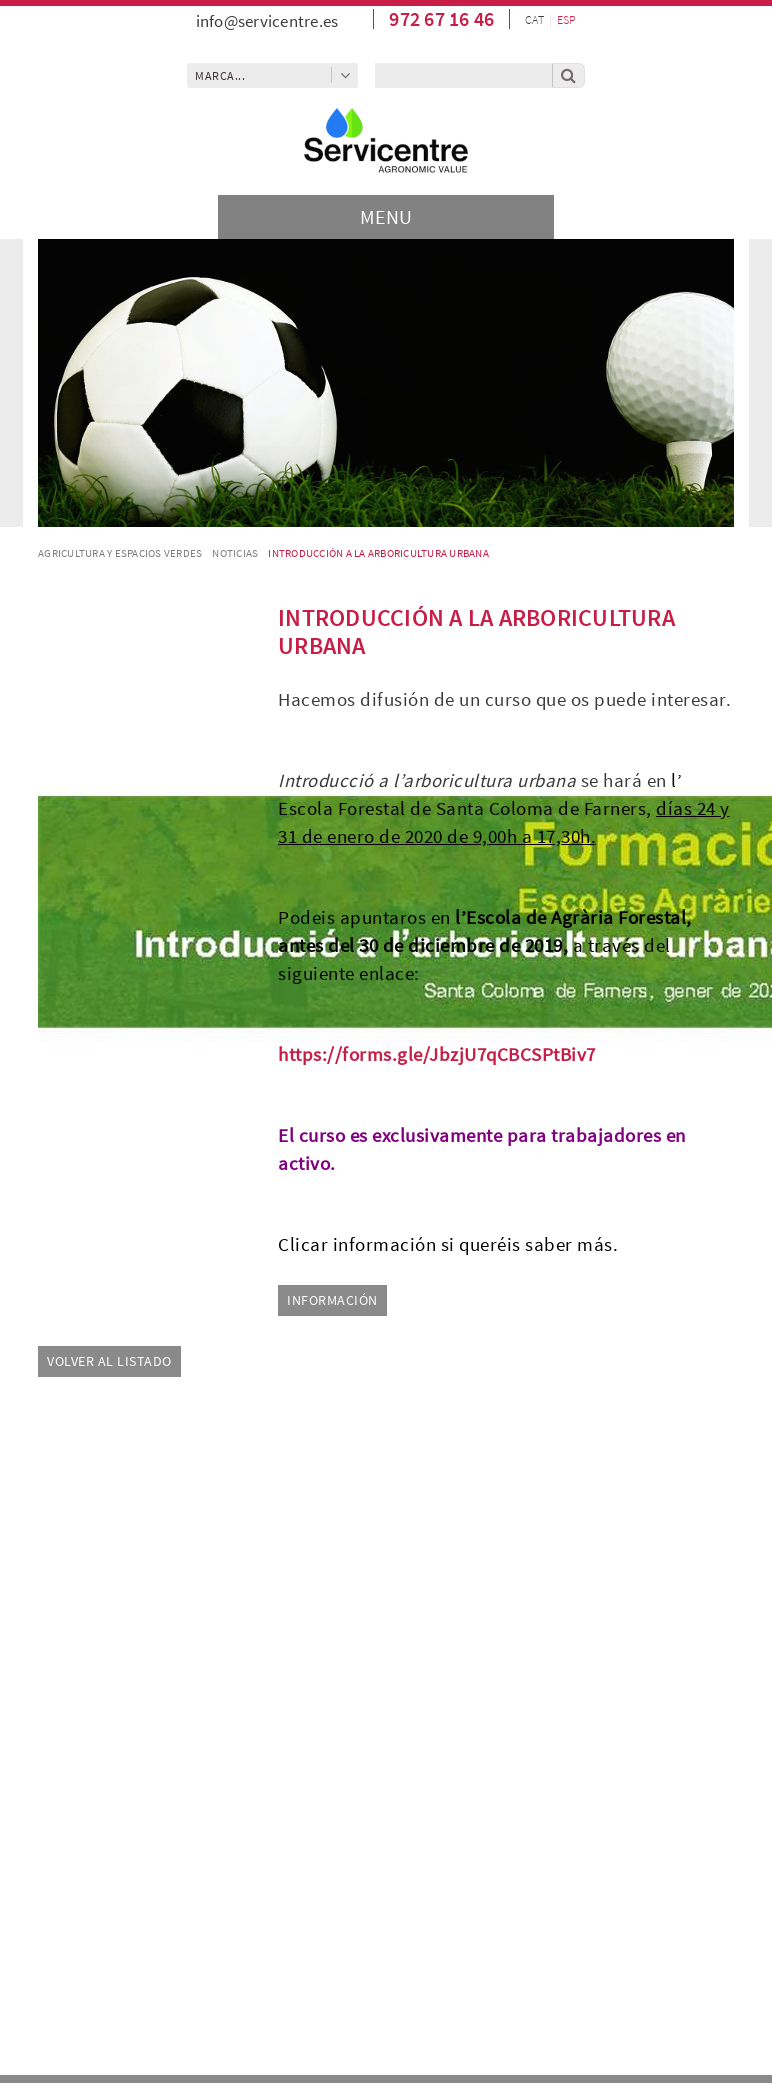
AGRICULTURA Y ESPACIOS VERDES (120, 553)
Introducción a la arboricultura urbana (378, 553)
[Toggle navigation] (386, 217)
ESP (566, 19)
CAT (534, 19)
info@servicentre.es (267, 21)
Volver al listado (109, 1361)
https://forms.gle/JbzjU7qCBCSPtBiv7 (437, 1054)
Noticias (235, 553)
